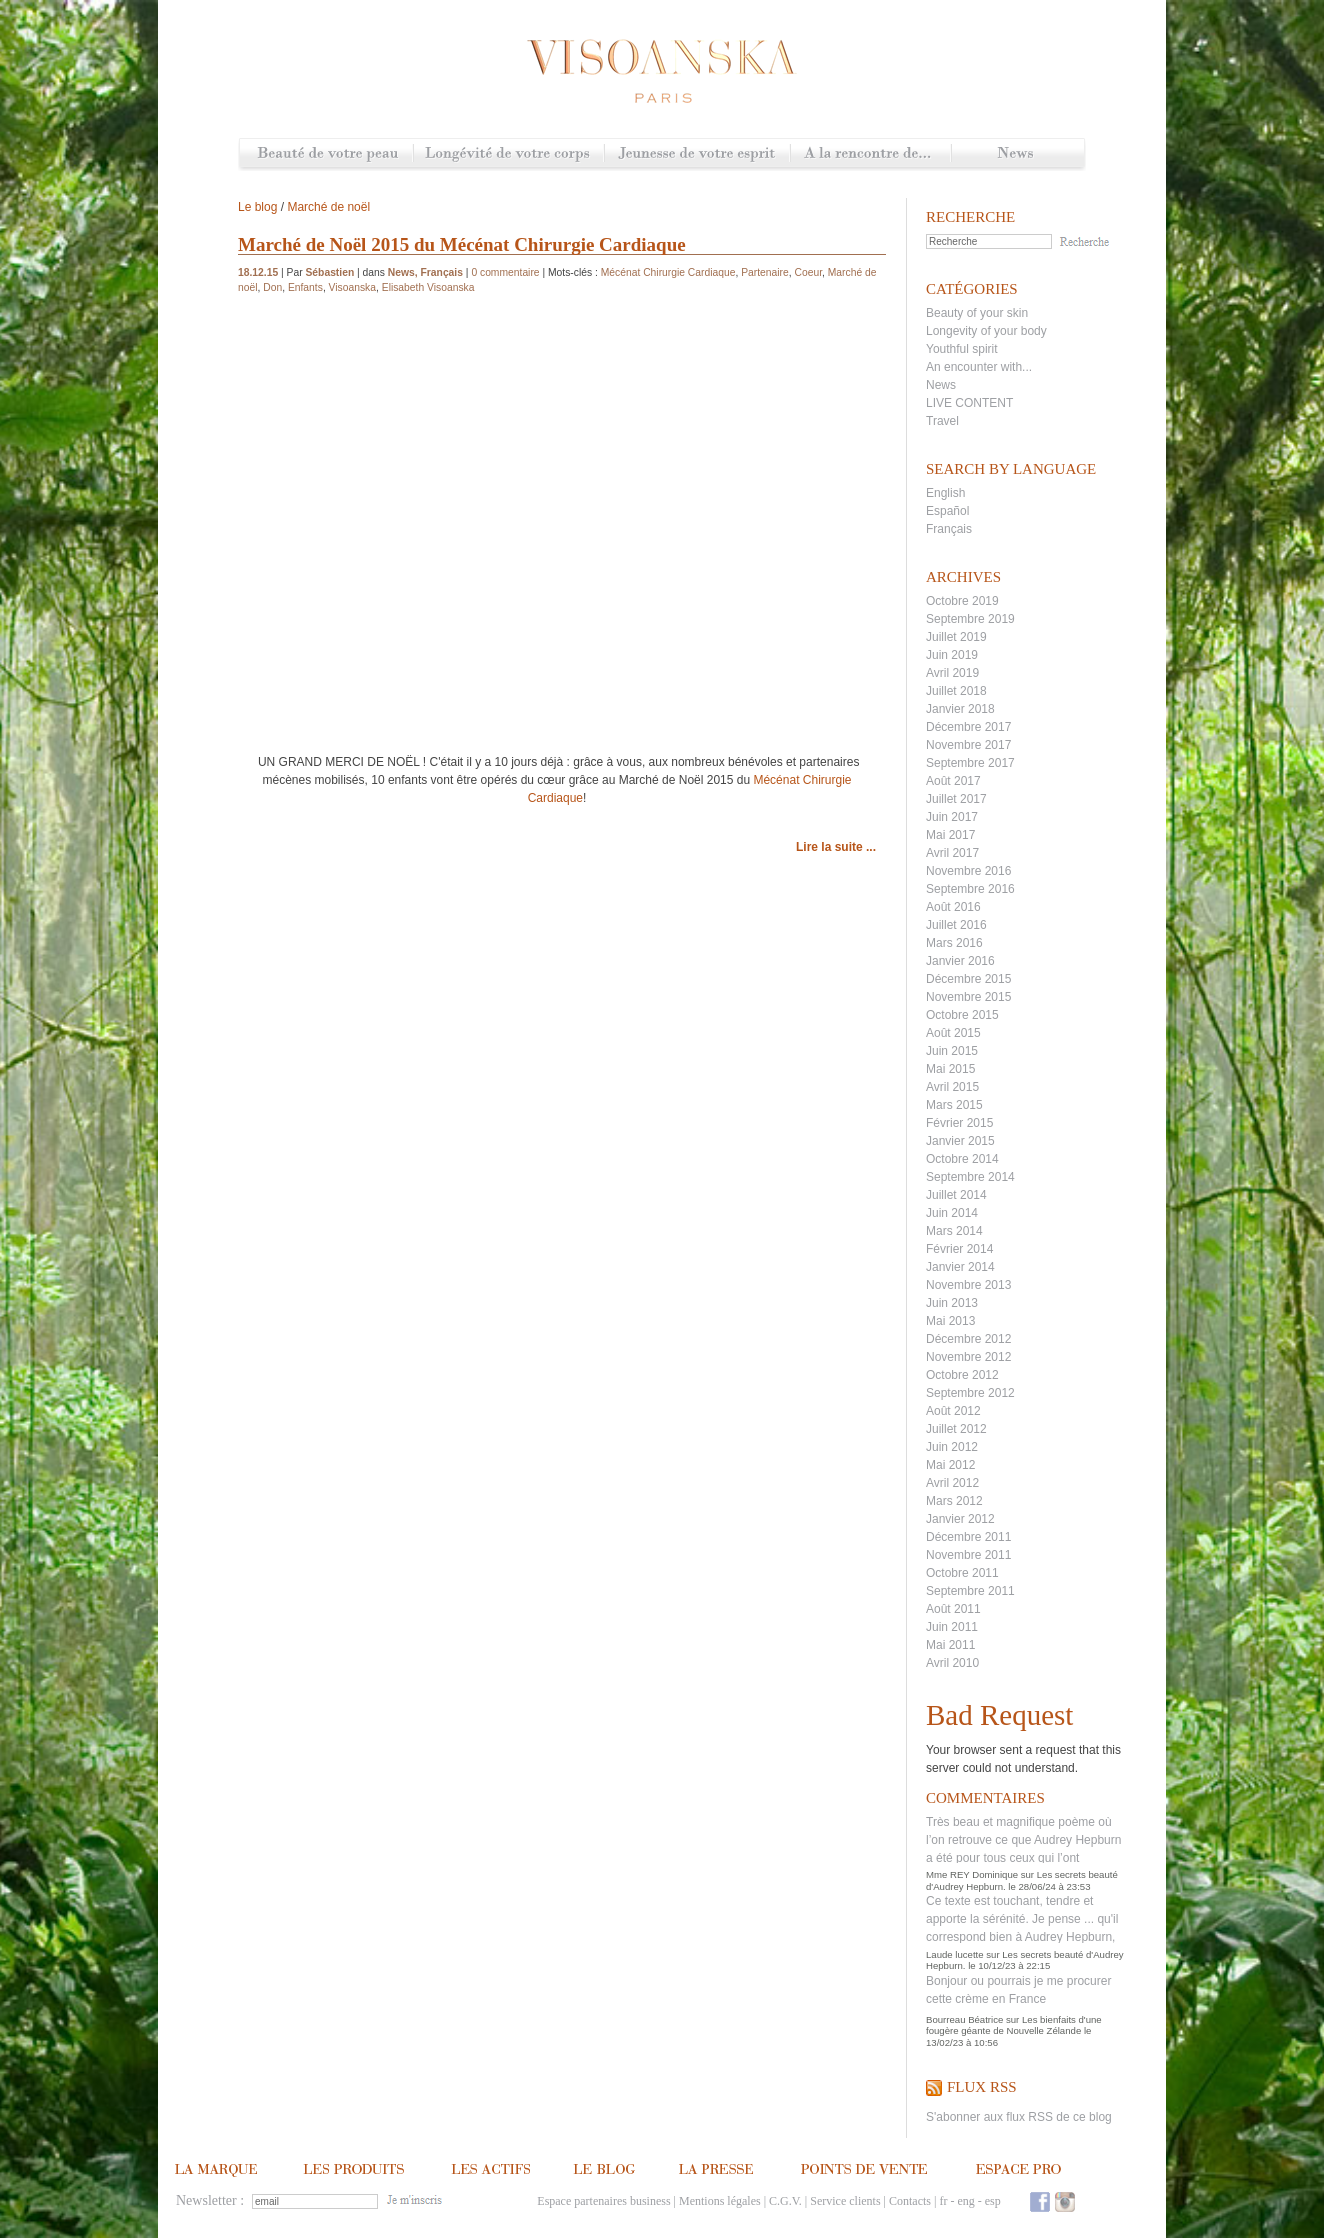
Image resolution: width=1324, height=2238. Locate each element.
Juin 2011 (952, 1627)
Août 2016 (953, 907)
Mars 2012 (954, 1501)
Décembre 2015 (968, 979)
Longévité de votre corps (508, 154)
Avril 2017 (952, 853)
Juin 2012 (952, 1447)
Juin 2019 (952, 655)
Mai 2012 (950, 1465)
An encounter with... (979, 367)
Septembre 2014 (970, 1177)
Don (272, 287)
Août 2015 (953, 1033)
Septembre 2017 (970, 763)
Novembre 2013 (968, 1285)
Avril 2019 (952, 673)
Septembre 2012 (970, 1393)
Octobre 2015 (962, 1015)
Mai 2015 (950, 1069)
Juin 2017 (952, 817)
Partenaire (765, 272)
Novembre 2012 (968, 1357)
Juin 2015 (952, 1051)
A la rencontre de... (870, 154)
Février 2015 (959, 1123)
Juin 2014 (952, 1213)
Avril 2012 (952, 1483)
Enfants (305, 287)
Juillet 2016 (956, 925)
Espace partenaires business (603, 2201)
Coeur (809, 272)
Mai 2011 (950, 1645)
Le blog (257, 207)
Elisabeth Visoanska (428, 287)
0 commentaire (505, 272)
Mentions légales (720, 2201)
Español (947, 511)
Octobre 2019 (962, 601)
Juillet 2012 (956, 1429)
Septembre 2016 (970, 889)
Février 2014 (959, 1249)
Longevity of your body (986, 331)
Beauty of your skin (977, 313)
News (1017, 154)
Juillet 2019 (956, 637)
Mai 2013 (950, 1321)
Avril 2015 (952, 1087)
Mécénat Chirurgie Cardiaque (668, 272)
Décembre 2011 (968, 1537)
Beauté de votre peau (326, 154)
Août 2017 (953, 781)
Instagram (1065, 2201)
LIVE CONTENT (969, 403)
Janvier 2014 (960, 1267)
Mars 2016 (954, 943)
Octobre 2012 (962, 1375)
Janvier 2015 (960, 1141)
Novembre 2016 (968, 871)
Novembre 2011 (968, 1555)
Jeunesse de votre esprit (697, 154)
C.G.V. (785, 2201)
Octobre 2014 (962, 1159)
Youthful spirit (962, 349)
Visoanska (352, 287)
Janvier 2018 (960, 709)
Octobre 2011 (962, 1573)
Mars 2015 (954, 1105)
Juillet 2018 (956, 691)
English (945, 493)
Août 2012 (953, 1411)
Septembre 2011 (970, 1591)
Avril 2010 (952, 1663)
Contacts (910, 2201)
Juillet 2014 (956, 1195)
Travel (942, 421)
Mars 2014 (954, 1231)
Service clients (845, 2201)
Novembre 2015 (968, 997)
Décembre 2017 (968, 727)
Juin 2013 (952, 1303)
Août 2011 (953, 1609)
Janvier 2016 (960, 961)
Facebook (1040, 2201)
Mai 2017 (950, 835)
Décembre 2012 (968, 1339)
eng (965, 2201)
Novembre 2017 (968, 745)
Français (949, 529)
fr (943, 2201)
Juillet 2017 (956, 799)
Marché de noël (328, 207)
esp (993, 2201)
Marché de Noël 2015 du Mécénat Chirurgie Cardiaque (462, 244)
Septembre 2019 (970, 619)
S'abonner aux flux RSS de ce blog (1019, 2117)
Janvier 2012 (960, 1519)
